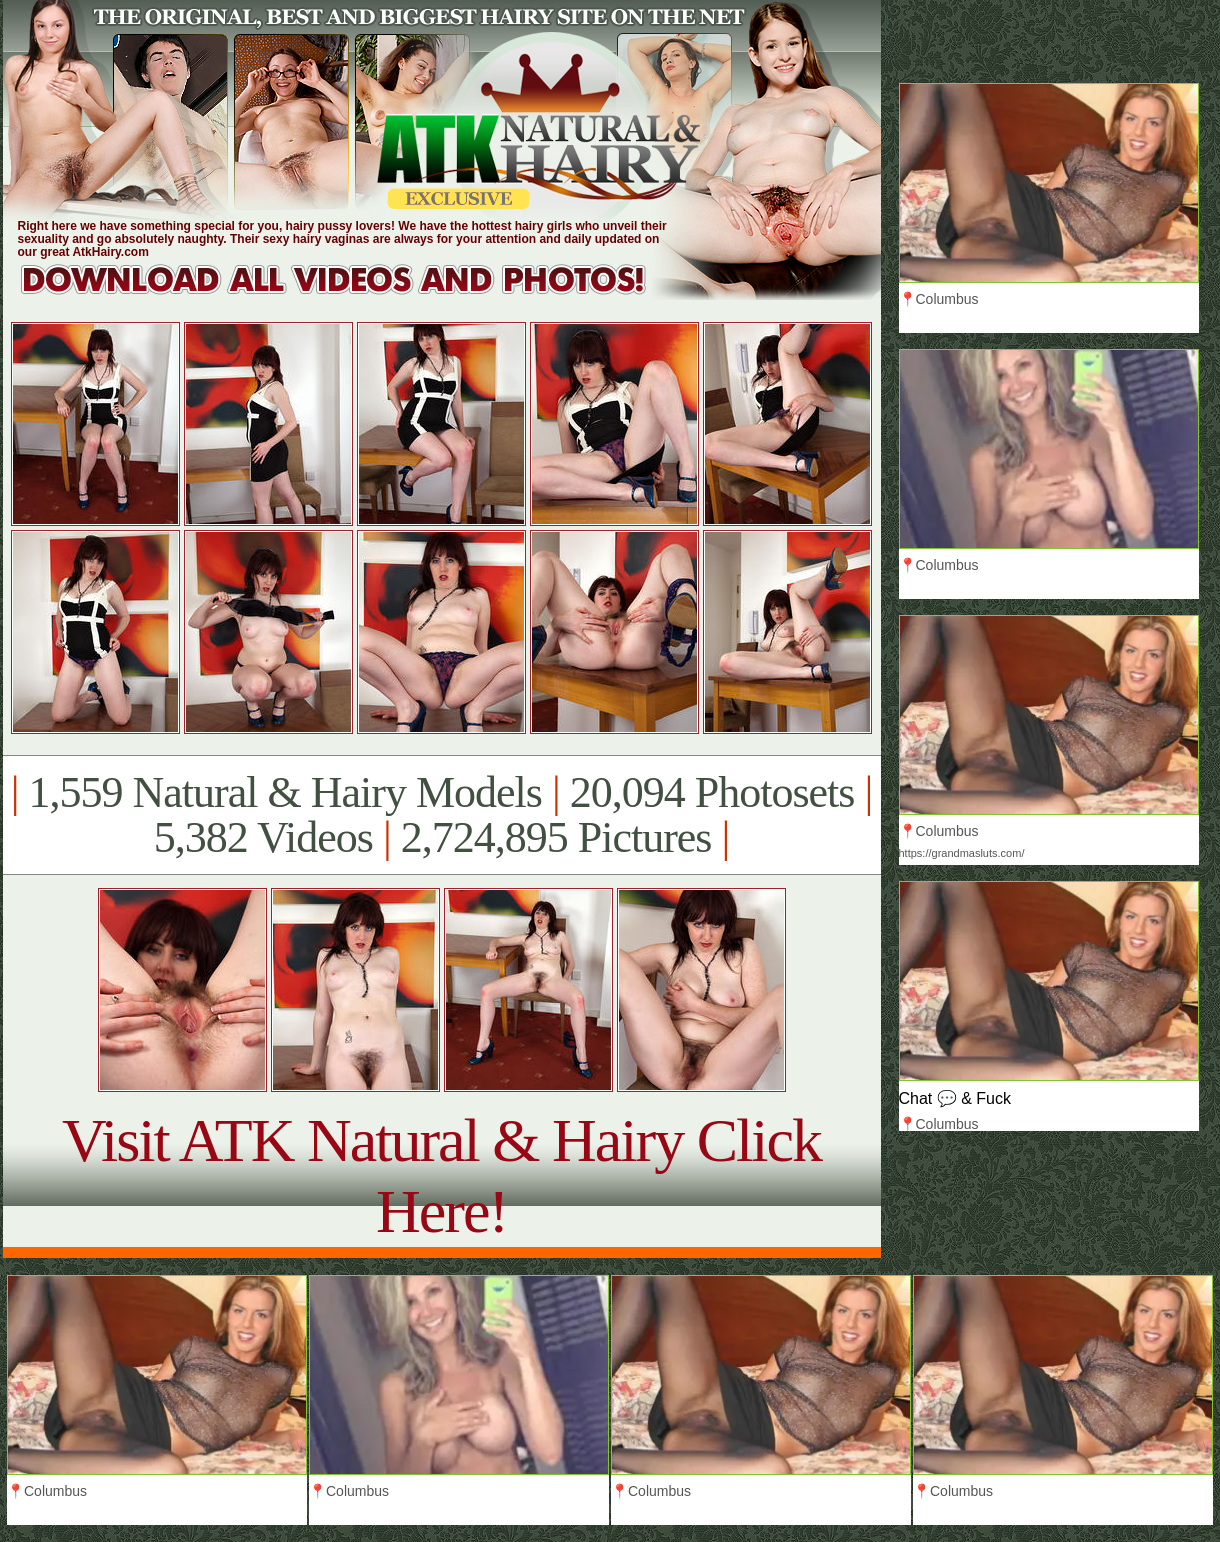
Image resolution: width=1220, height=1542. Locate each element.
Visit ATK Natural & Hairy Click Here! (441, 1175)
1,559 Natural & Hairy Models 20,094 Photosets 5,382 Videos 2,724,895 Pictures (441, 815)
